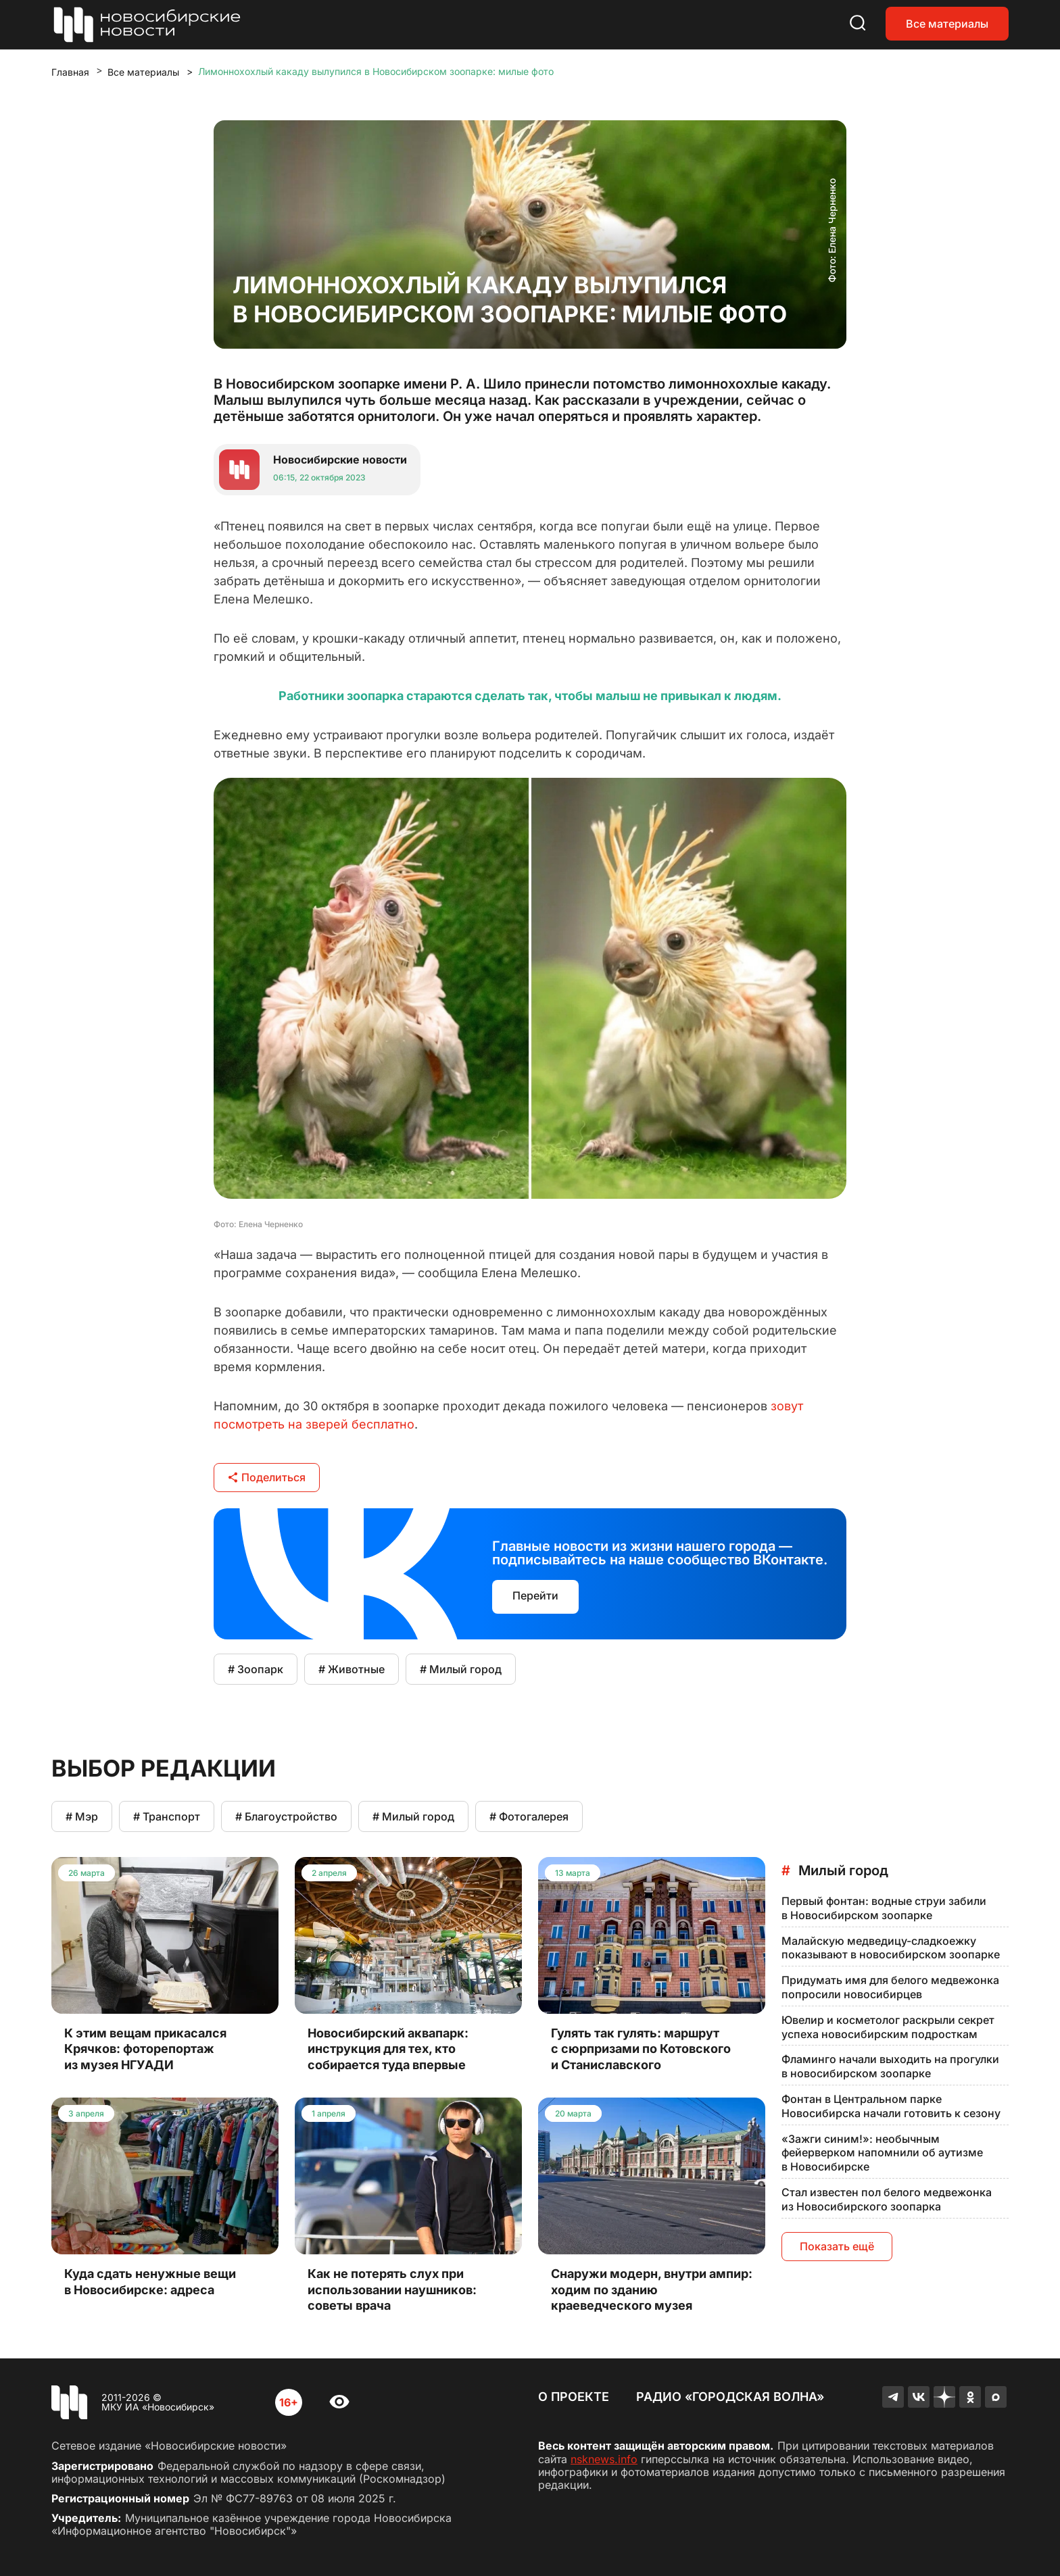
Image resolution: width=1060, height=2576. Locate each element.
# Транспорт (166, 1816)
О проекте (573, 2396)
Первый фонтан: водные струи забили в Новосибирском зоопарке (883, 1908)
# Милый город (461, 1669)
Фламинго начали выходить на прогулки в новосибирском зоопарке (890, 2066)
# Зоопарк (255, 1669)
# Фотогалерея (529, 1816)
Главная (70, 72)
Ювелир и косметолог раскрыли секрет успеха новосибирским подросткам (887, 2027)
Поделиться (267, 1477)
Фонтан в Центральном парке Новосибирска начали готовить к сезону (891, 2106)
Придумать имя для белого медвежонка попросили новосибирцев (890, 1987)
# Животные (351, 1669)
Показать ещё (837, 2246)
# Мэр (82, 1816)
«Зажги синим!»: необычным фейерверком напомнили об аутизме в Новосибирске (882, 2153)
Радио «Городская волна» (730, 2396)
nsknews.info (604, 2459)
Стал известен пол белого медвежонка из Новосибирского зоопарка (886, 2199)
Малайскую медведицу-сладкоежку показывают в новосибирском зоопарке (890, 1948)
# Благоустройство (286, 1816)
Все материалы (947, 23)
